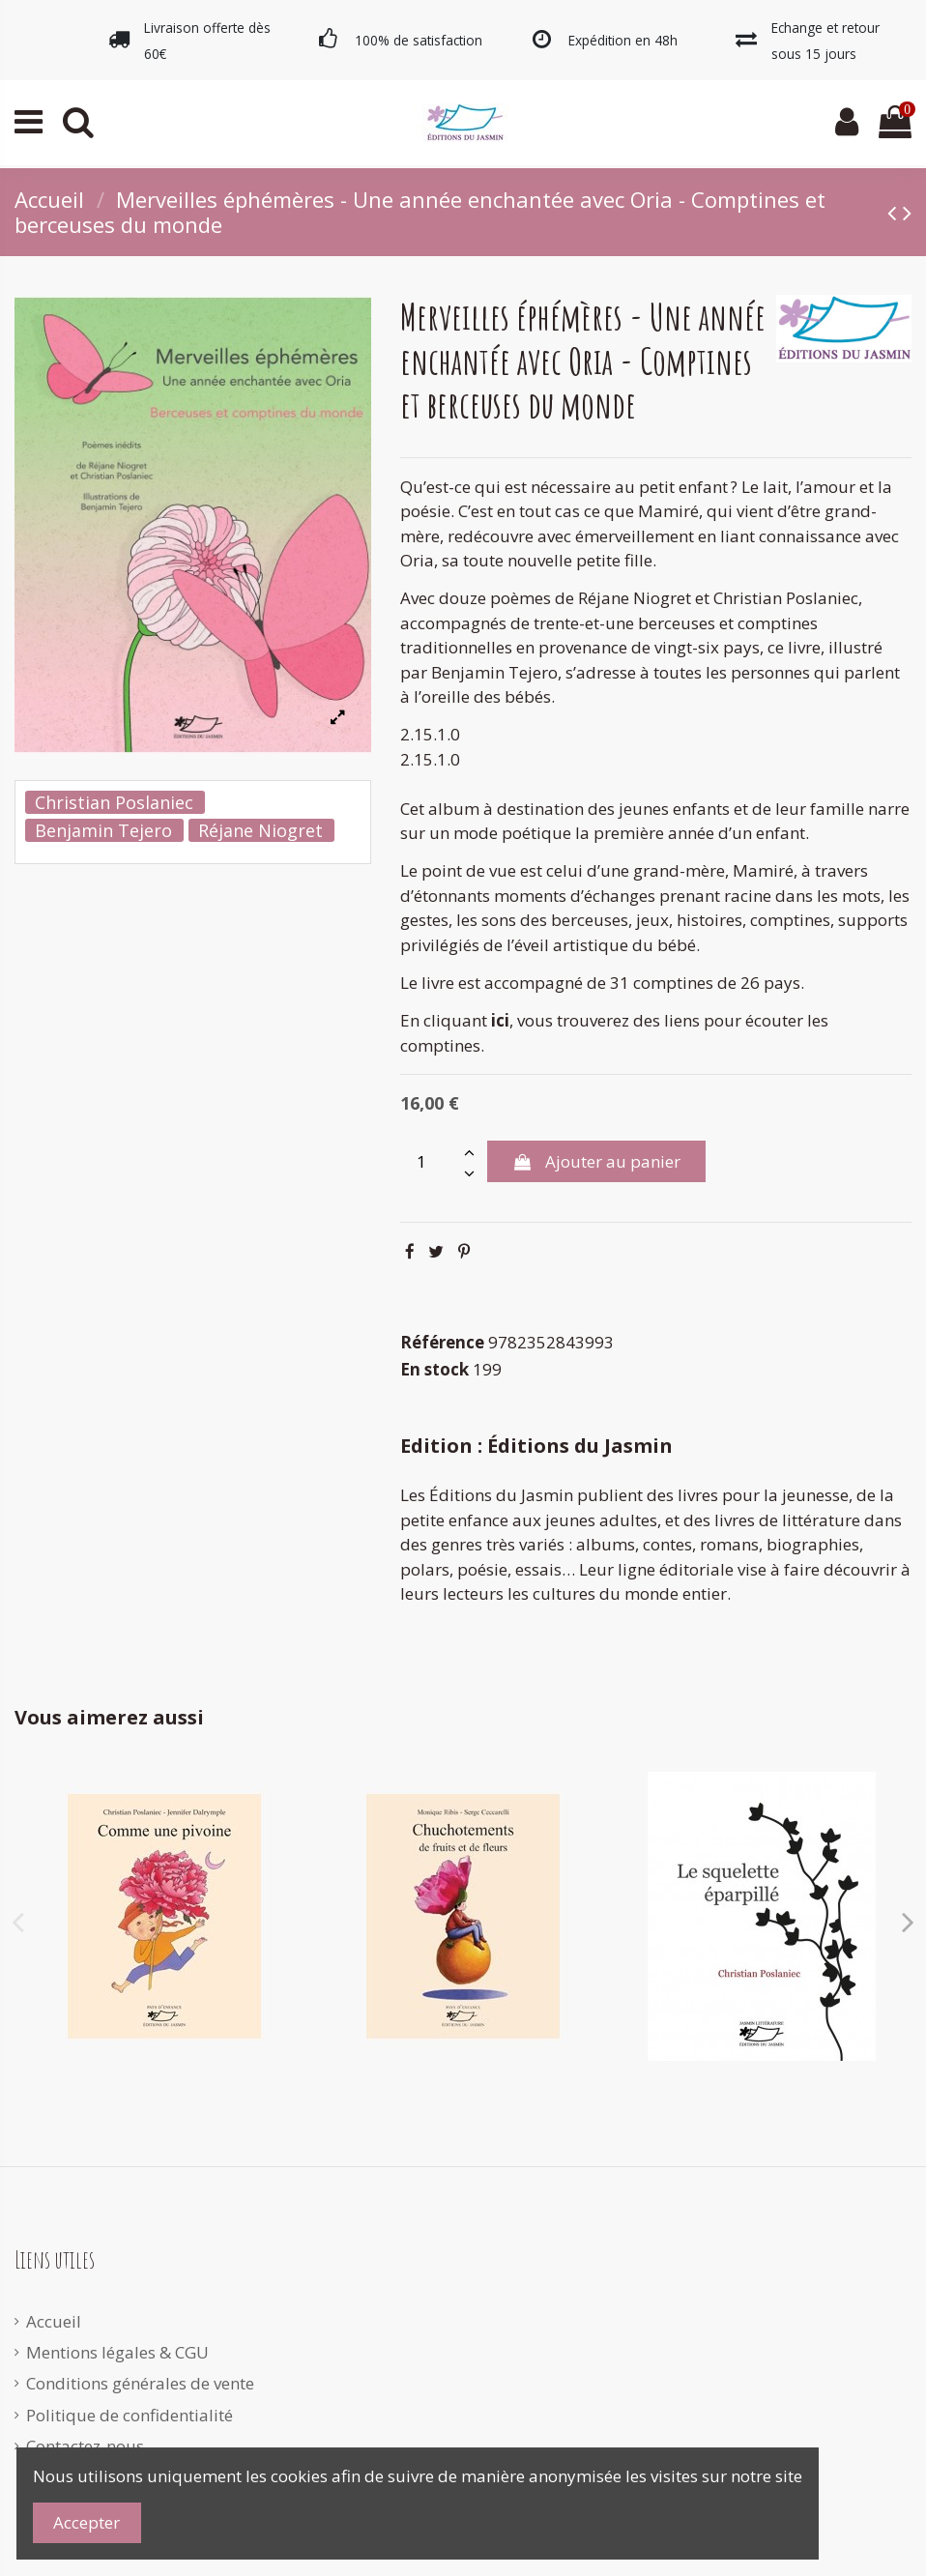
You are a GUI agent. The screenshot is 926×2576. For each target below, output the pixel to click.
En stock (434, 1369)
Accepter (86, 2522)
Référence (442, 1342)
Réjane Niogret (260, 830)
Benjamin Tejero (103, 830)
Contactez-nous (85, 2446)
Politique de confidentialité (129, 2415)
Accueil (53, 2321)
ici (500, 1020)
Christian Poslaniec (114, 802)
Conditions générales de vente (140, 2383)
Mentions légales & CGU (117, 2352)
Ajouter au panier (596, 1161)
